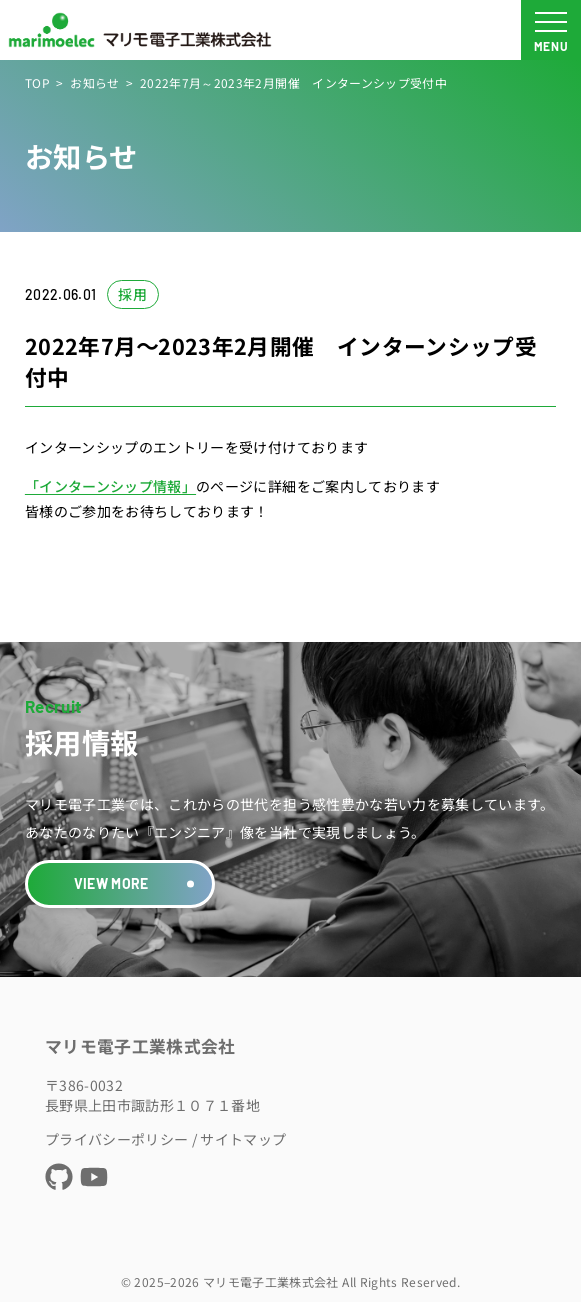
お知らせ (94, 82)
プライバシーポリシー (117, 1139)
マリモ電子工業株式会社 (140, 1046)
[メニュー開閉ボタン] (551, 30)
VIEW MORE (111, 883)
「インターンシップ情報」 (110, 486)
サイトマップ (243, 1139)
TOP (37, 82)
